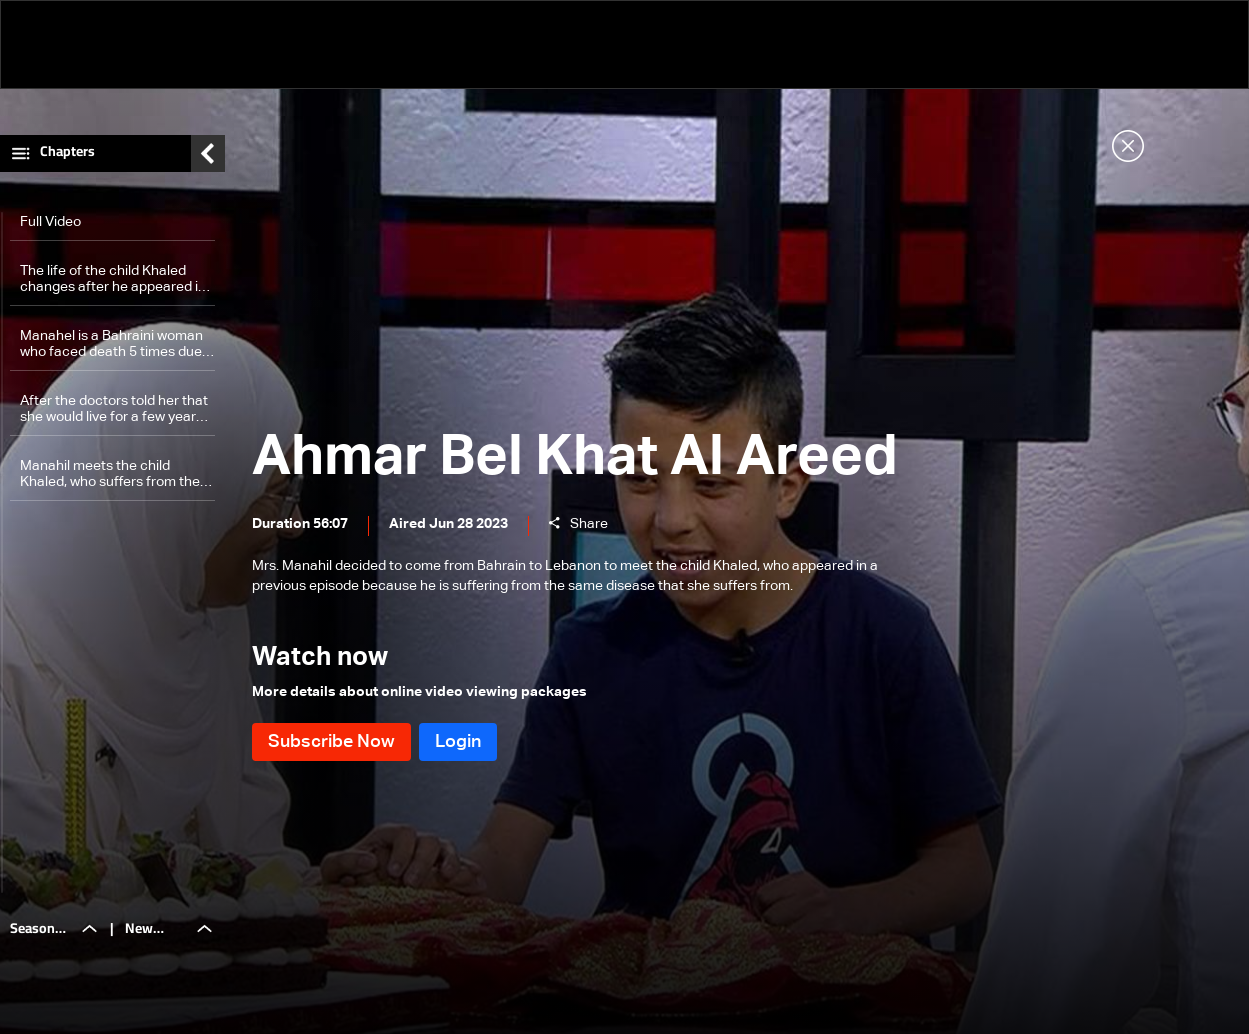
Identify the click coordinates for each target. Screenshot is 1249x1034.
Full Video (50, 222)
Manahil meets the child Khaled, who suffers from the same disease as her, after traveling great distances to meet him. (110, 474)
